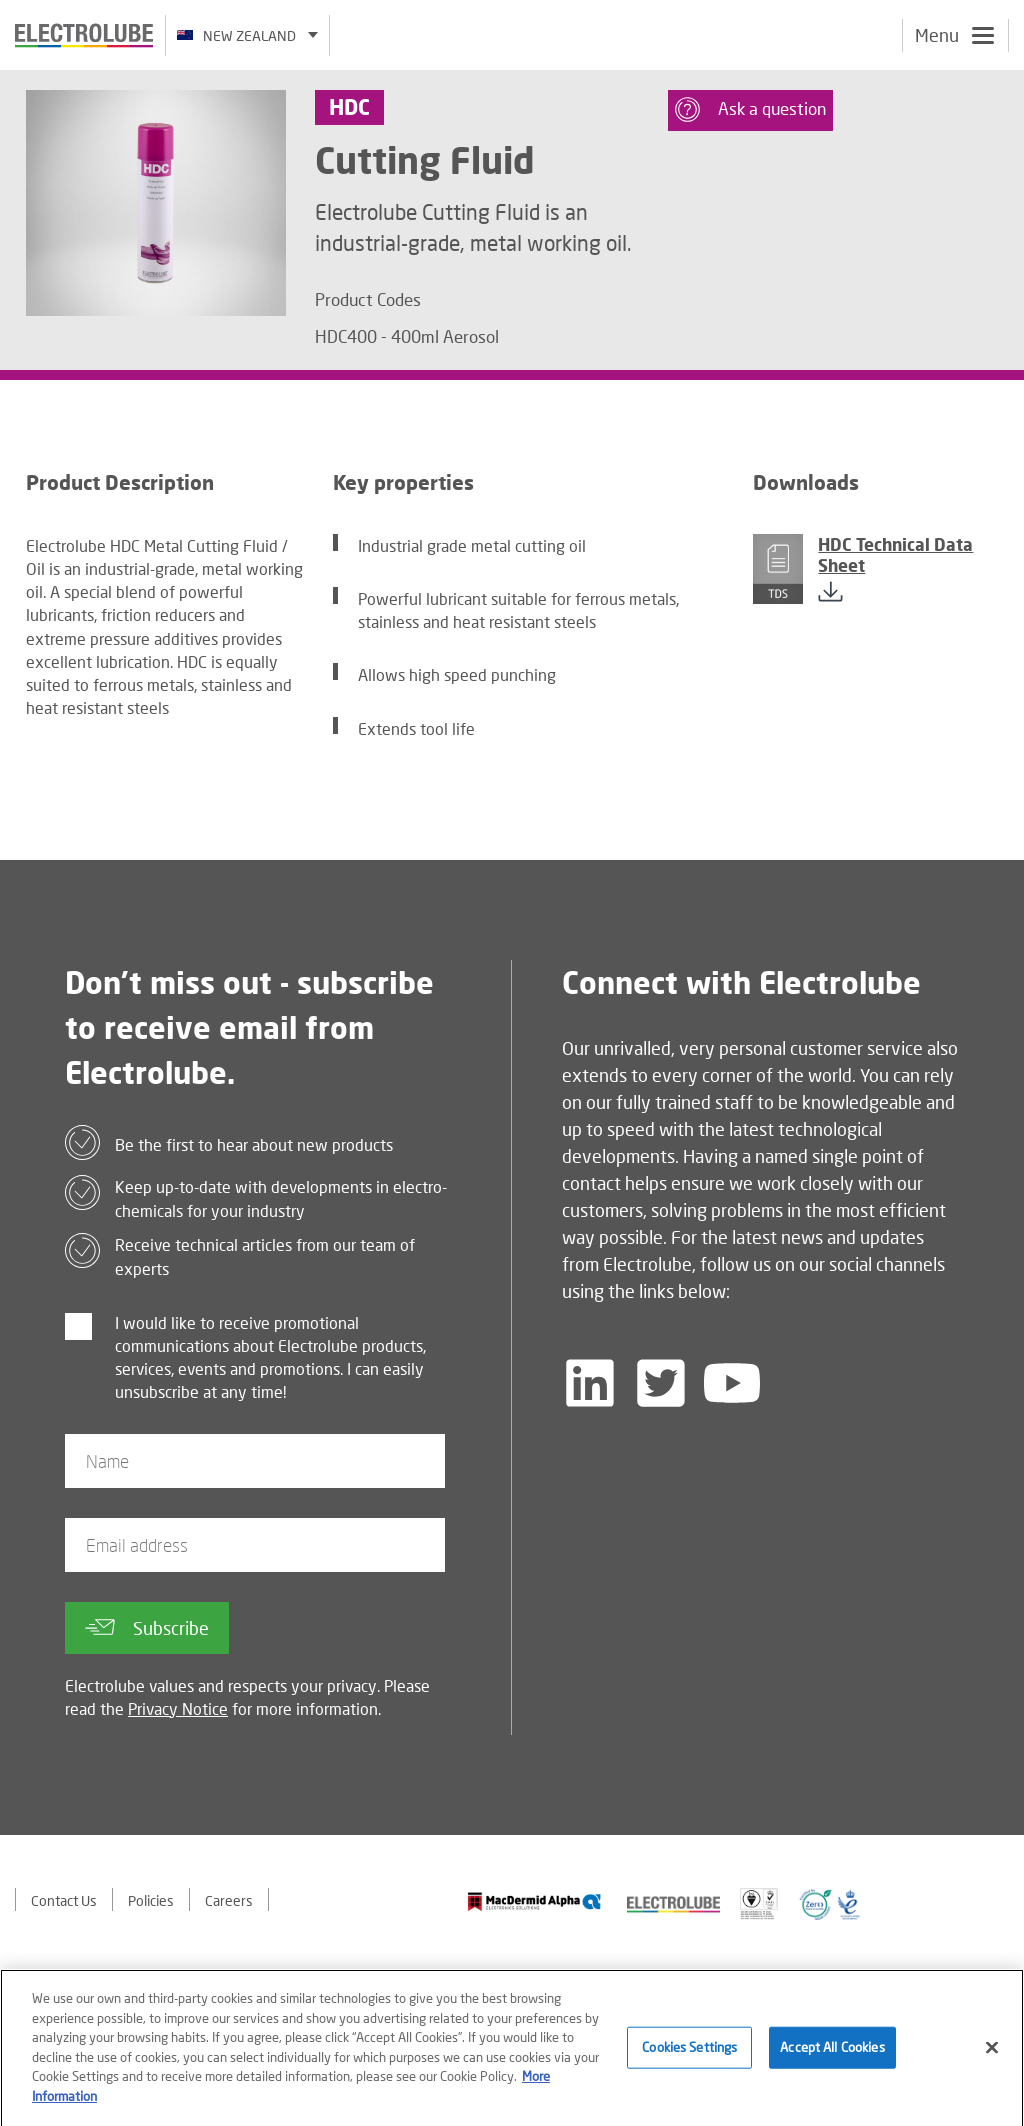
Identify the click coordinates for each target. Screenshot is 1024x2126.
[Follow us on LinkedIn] (590, 1383)
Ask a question (750, 109)
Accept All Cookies (832, 2053)
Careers (229, 1900)
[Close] (992, 2054)
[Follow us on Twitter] (661, 1383)
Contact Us (64, 1900)
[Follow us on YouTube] (732, 1383)
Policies (151, 1900)
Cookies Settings (689, 2053)
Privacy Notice (178, 1708)
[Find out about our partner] (534, 1901)
